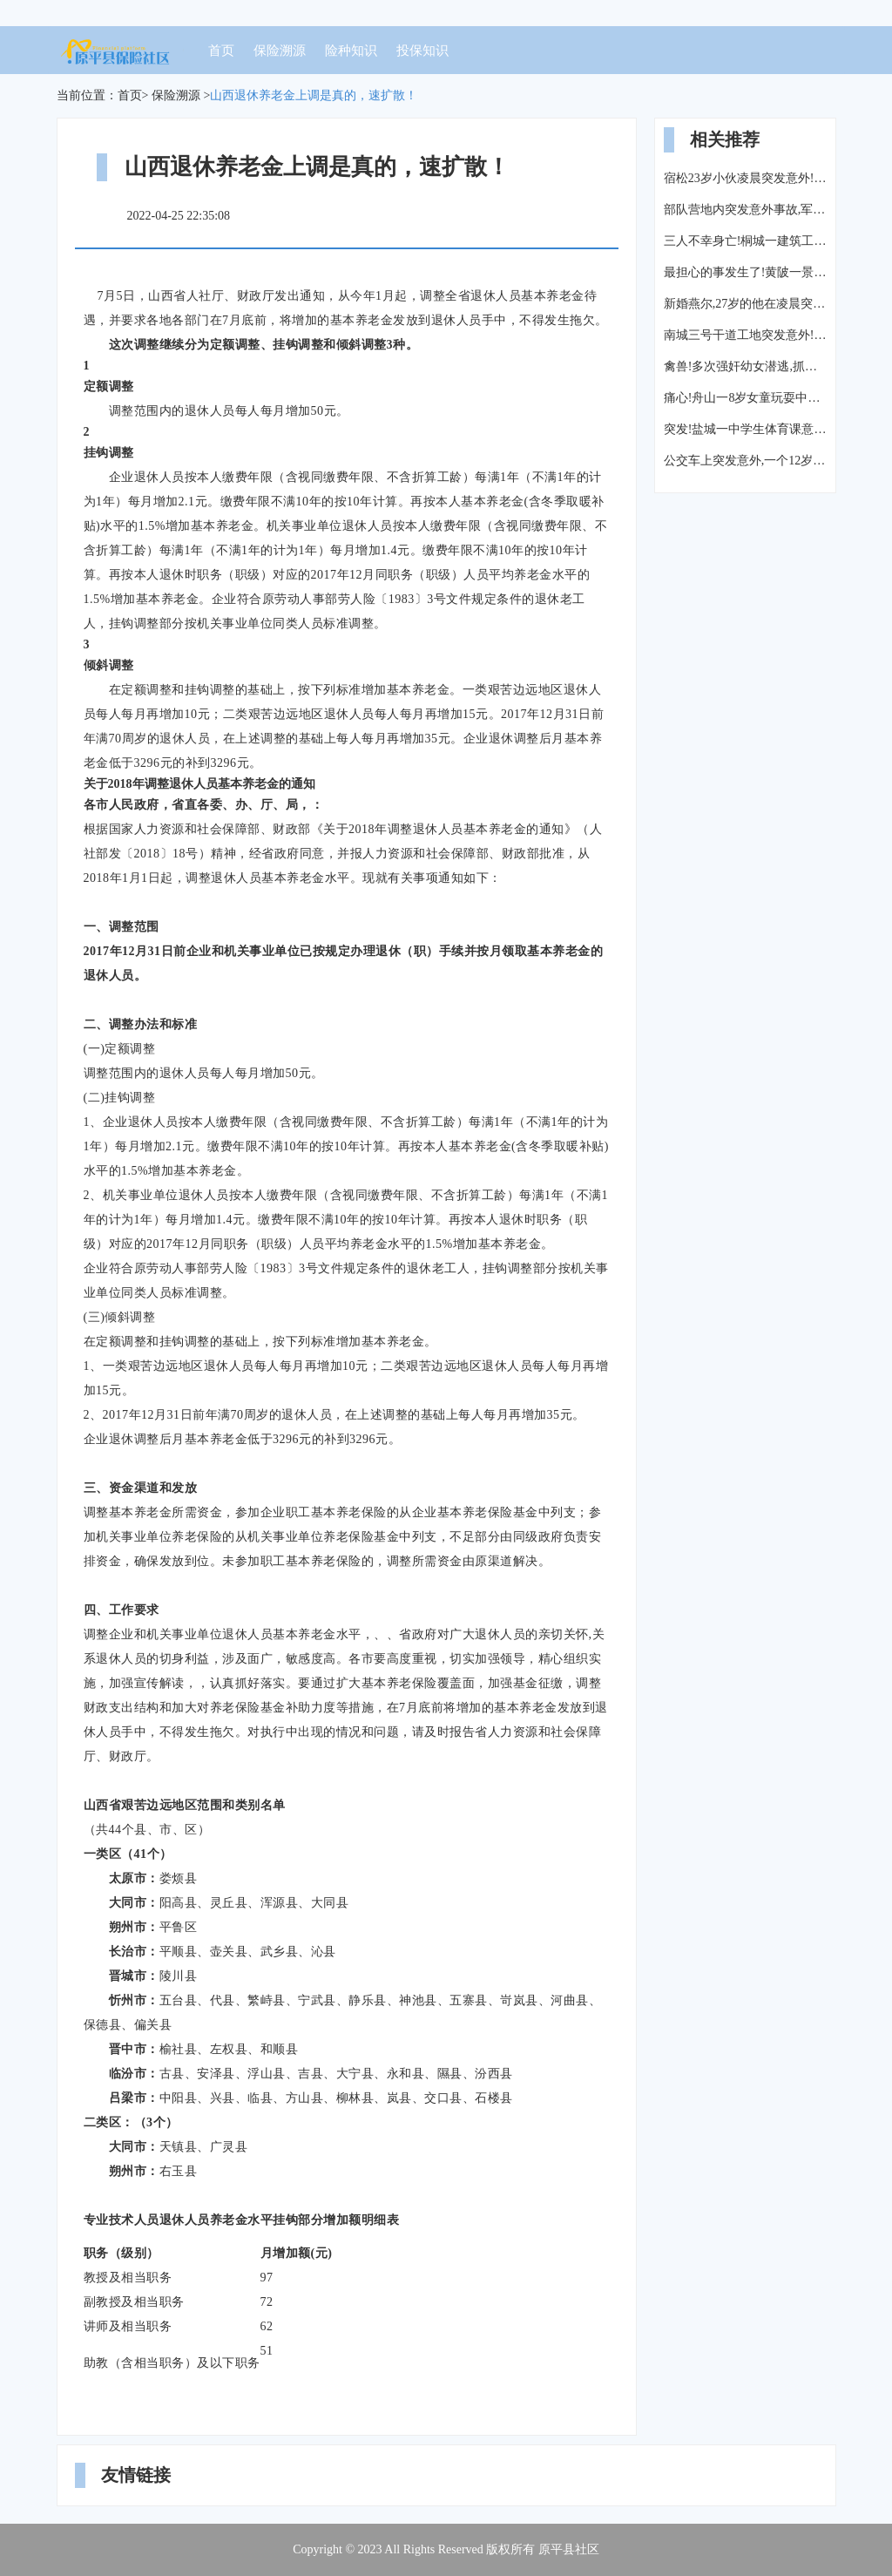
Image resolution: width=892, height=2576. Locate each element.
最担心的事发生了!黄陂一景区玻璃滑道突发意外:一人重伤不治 (745, 272)
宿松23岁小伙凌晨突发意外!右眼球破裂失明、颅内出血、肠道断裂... (745, 178)
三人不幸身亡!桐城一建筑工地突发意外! (745, 240)
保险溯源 (279, 51)
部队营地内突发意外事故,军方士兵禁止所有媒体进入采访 (745, 209)
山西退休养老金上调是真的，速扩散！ (313, 95)
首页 (221, 51)
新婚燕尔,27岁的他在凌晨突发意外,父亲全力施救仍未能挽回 (745, 303)
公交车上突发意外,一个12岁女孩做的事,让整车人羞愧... (745, 460)
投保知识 (422, 51)
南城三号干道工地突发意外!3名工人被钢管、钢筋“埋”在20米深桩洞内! (745, 335)
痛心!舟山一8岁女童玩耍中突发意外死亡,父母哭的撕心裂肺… (745, 397)
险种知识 (351, 51)
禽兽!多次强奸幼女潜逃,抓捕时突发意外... (745, 366)
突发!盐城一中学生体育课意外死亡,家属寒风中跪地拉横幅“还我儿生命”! (745, 429)
